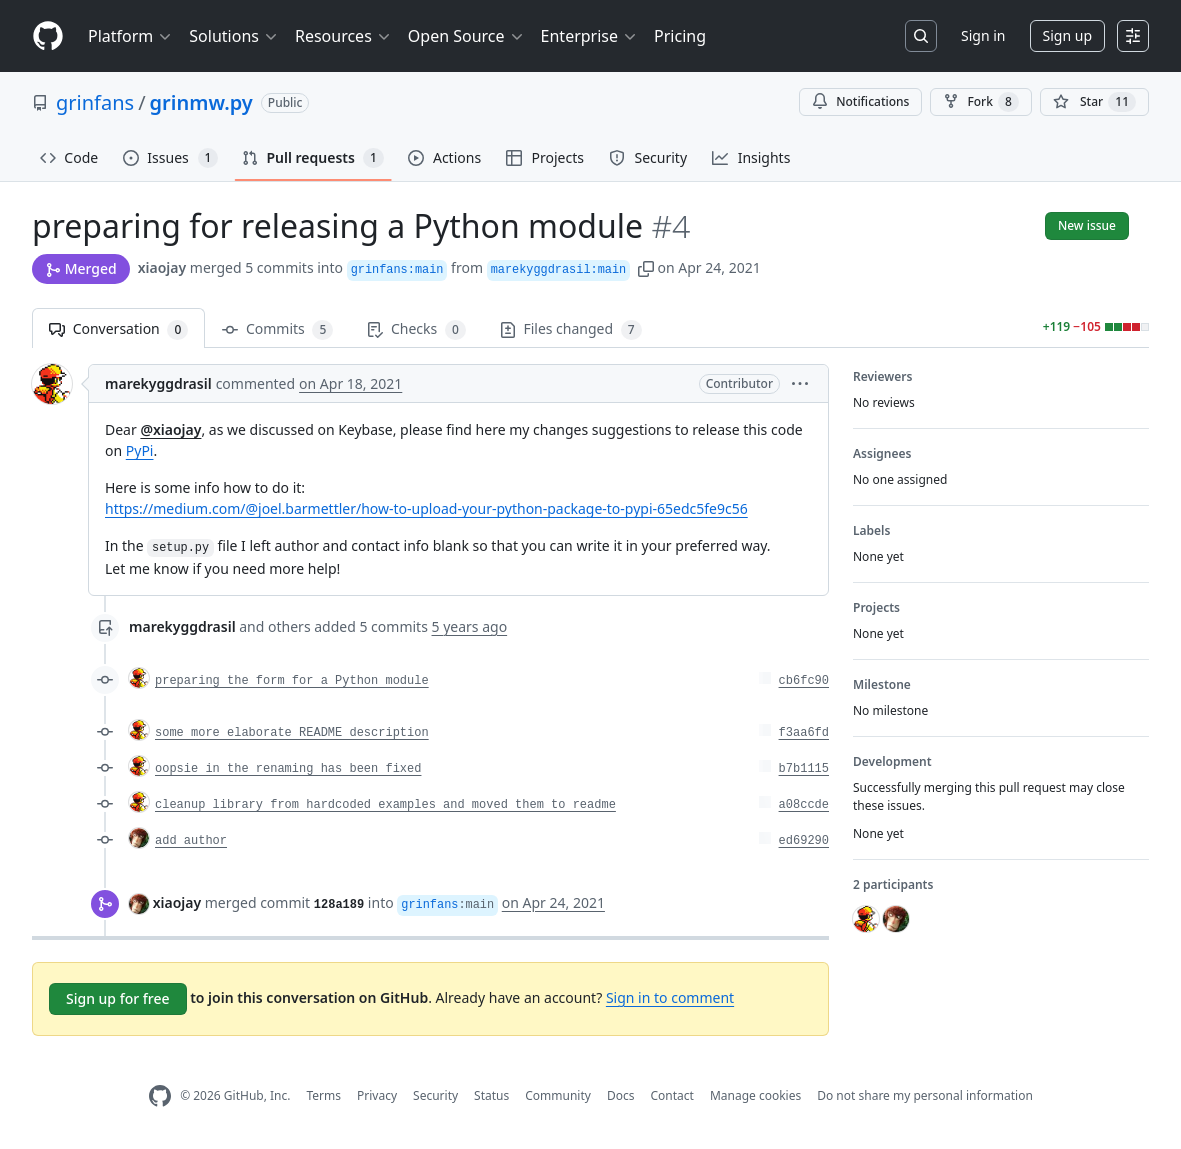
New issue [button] (1087, 225)
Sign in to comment (670, 997)
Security (435, 1095)
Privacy (377, 1095)
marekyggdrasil (158, 383)
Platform (130, 36)
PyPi (140, 450)
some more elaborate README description (292, 733)
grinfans (95, 102)
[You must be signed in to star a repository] (1094, 102)
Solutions (234, 36)
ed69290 (804, 841)
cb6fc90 (804, 681)
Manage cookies (755, 1095)
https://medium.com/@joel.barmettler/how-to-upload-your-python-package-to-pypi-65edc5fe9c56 (426, 508)
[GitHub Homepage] (160, 1096)
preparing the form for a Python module (292, 681)
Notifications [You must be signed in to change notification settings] (860, 101)
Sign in (983, 35)
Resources (343, 36)
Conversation (118, 329)
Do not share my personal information (925, 1095)
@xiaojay (170, 429)
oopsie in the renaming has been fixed (288, 769)
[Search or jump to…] (921, 36)
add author (191, 841)
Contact (671, 1095)
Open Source (466, 36)
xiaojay (162, 267)
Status (491, 1095)
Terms (323, 1095)
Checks (416, 329)
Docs (621, 1095)
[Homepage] (48, 36)
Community (558, 1095)
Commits (277, 329)
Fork (980, 102)
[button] (646, 267)
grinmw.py (201, 102)
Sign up (1067, 35)
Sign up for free (118, 998)
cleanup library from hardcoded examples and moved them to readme (385, 805)
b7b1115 (804, 769)
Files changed (571, 329)
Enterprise (589, 36)
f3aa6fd (804, 733)
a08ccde (804, 805)
